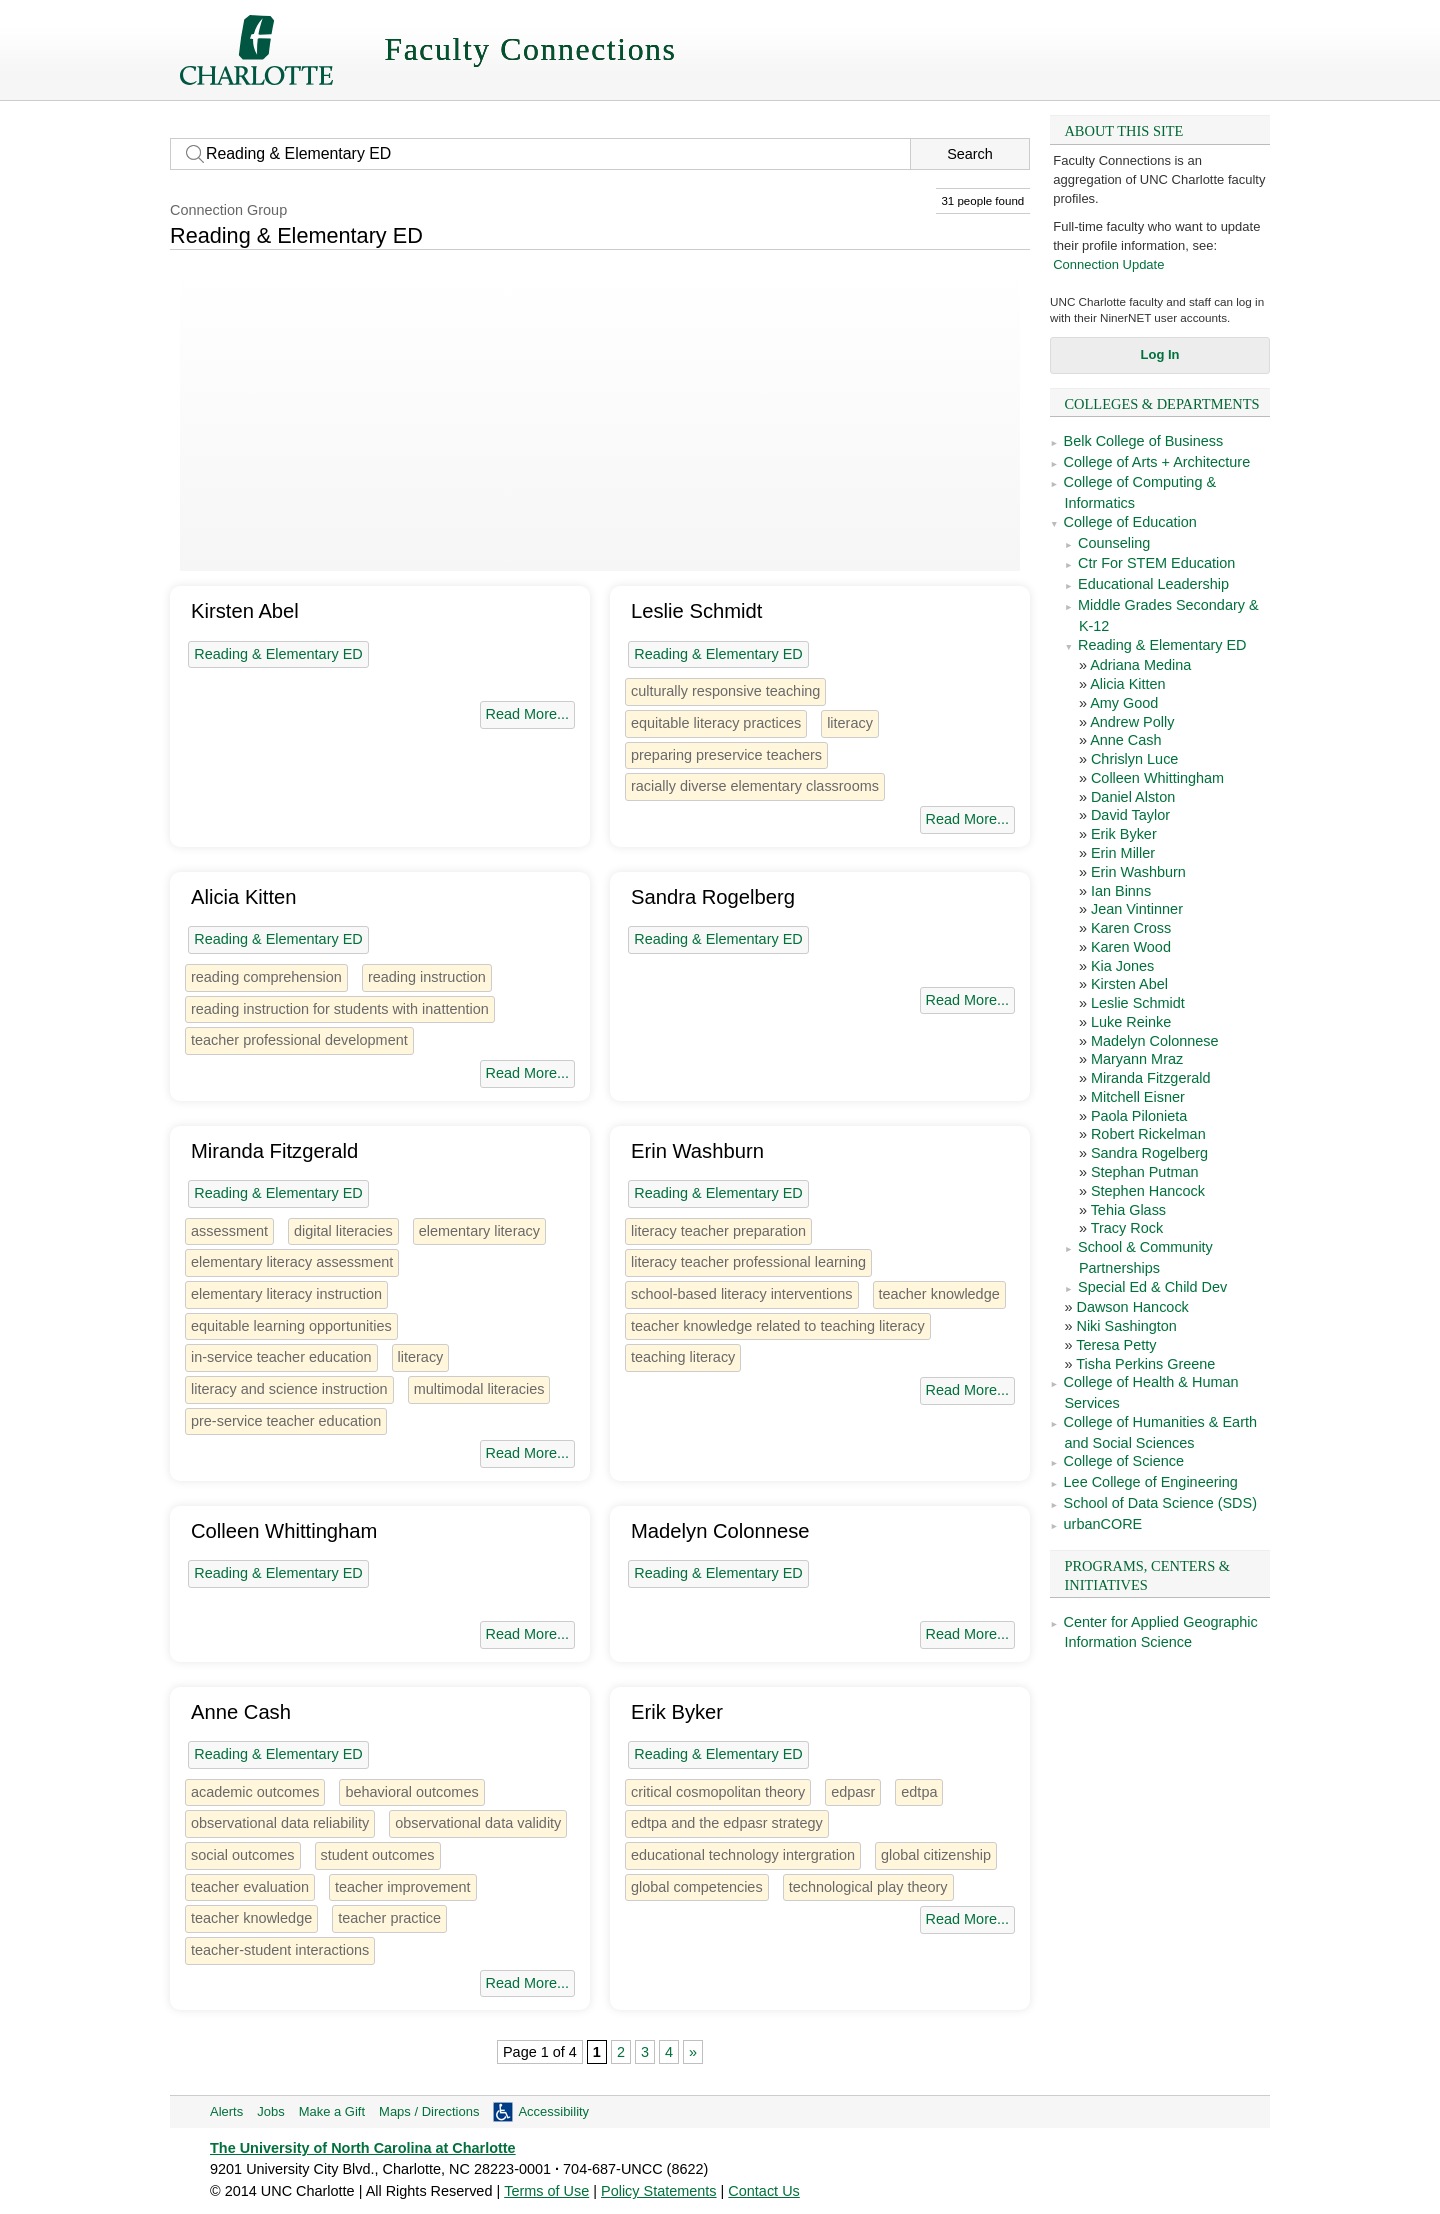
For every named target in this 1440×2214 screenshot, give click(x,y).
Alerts (226, 2111)
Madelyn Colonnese (1155, 1041)
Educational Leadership (1153, 584)
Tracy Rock (1127, 1228)
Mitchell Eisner (1138, 1097)
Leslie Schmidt (1138, 1003)
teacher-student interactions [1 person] (280, 1950)
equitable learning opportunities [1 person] (291, 1326)
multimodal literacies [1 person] (479, 1389)
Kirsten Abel (1129, 984)
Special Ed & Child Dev (1152, 1287)
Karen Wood (1131, 947)
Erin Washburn (1138, 872)
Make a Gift (332, 2111)
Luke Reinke (1131, 1022)
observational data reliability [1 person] (280, 1823)
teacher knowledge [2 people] (939, 1294)
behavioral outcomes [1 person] (411, 1792)
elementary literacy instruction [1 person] (286, 1294)
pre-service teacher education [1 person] (286, 1421)
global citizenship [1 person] (936, 1855)
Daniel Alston (1133, 797)
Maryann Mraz (1137, 1059)
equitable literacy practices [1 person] (716, 723)
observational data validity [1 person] (478, 1823)
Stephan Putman (1145, 1172)
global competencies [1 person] (697, 1887)
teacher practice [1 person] (389, 1918)
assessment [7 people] (229, 1231)
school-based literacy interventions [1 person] (742, 1294)
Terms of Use (546, 2191)
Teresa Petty (1116, 1345)
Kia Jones (1122, 966)
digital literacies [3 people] (343, 1231)
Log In (1160, 354)
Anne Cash (1125, 740)
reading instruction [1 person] (427, 977)
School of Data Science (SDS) (1160, 1503)
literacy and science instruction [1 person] (289, 1389)
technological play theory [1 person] (868, 1887)
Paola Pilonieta (1139, 1116)
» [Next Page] (693, 2052)
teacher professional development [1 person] (299, 1040)
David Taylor (1130, 815)
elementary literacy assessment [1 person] (292, 1262)
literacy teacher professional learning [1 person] (748, 1262)
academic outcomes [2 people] (255, 1792)
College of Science (1124, 1461)
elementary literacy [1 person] (479, 1231)
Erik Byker (1124, 834)
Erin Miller (1123, 853)
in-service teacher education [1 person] (281, 1357)
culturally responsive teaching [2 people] (725, 691)
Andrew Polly (1132, 722)
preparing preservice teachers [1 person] (726, 755)
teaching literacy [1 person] (683, 1357)
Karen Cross (1131, 928)
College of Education (1130, 522)
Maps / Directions (429, 2111)
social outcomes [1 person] (243, 1855)
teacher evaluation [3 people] (250, 1887)
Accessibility (553, 2111)
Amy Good (1124, 703)
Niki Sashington (1126, 1326)
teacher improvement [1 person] (403, 1887)
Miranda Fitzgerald (1151, 1078)
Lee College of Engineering (1151, 1482)
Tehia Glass (1128, 1210)
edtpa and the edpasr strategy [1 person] (727, 1823)
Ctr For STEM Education (1156, 563)
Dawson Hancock (1132, 1307)
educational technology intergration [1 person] (743, 1855)
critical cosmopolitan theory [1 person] (718, 1792)
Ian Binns (1121, 891)
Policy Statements (659, 2191)
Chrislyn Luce (1134, 759)
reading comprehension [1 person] (266, 977)
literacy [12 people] (850, 723)
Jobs (270, 2111)
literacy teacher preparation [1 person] (718, 1231)
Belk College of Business (1144, 441)
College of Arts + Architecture (1157, 462)
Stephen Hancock (1148, 1191)
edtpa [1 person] (919, 1792)
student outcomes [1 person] (378, 1855)
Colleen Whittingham (1157, 778)
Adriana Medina (1140, 665)
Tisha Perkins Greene (1145, 1364)
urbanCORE (1103, 1524)
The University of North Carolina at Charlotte (363, 2148)
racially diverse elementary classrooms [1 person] (755, 786)
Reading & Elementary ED (1162, 645)
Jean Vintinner (1137, 909)
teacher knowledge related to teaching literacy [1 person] (778, 1326)
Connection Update (1108, 264)
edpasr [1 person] (853, 1792)
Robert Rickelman (1148, 1134)
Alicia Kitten (1127, 684)
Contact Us (763, 2191)
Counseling (1114, 543)
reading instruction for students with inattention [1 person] (340, 1009)
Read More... (527, 714)
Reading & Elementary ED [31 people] (278, 654)
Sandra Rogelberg (1149, 1153)
